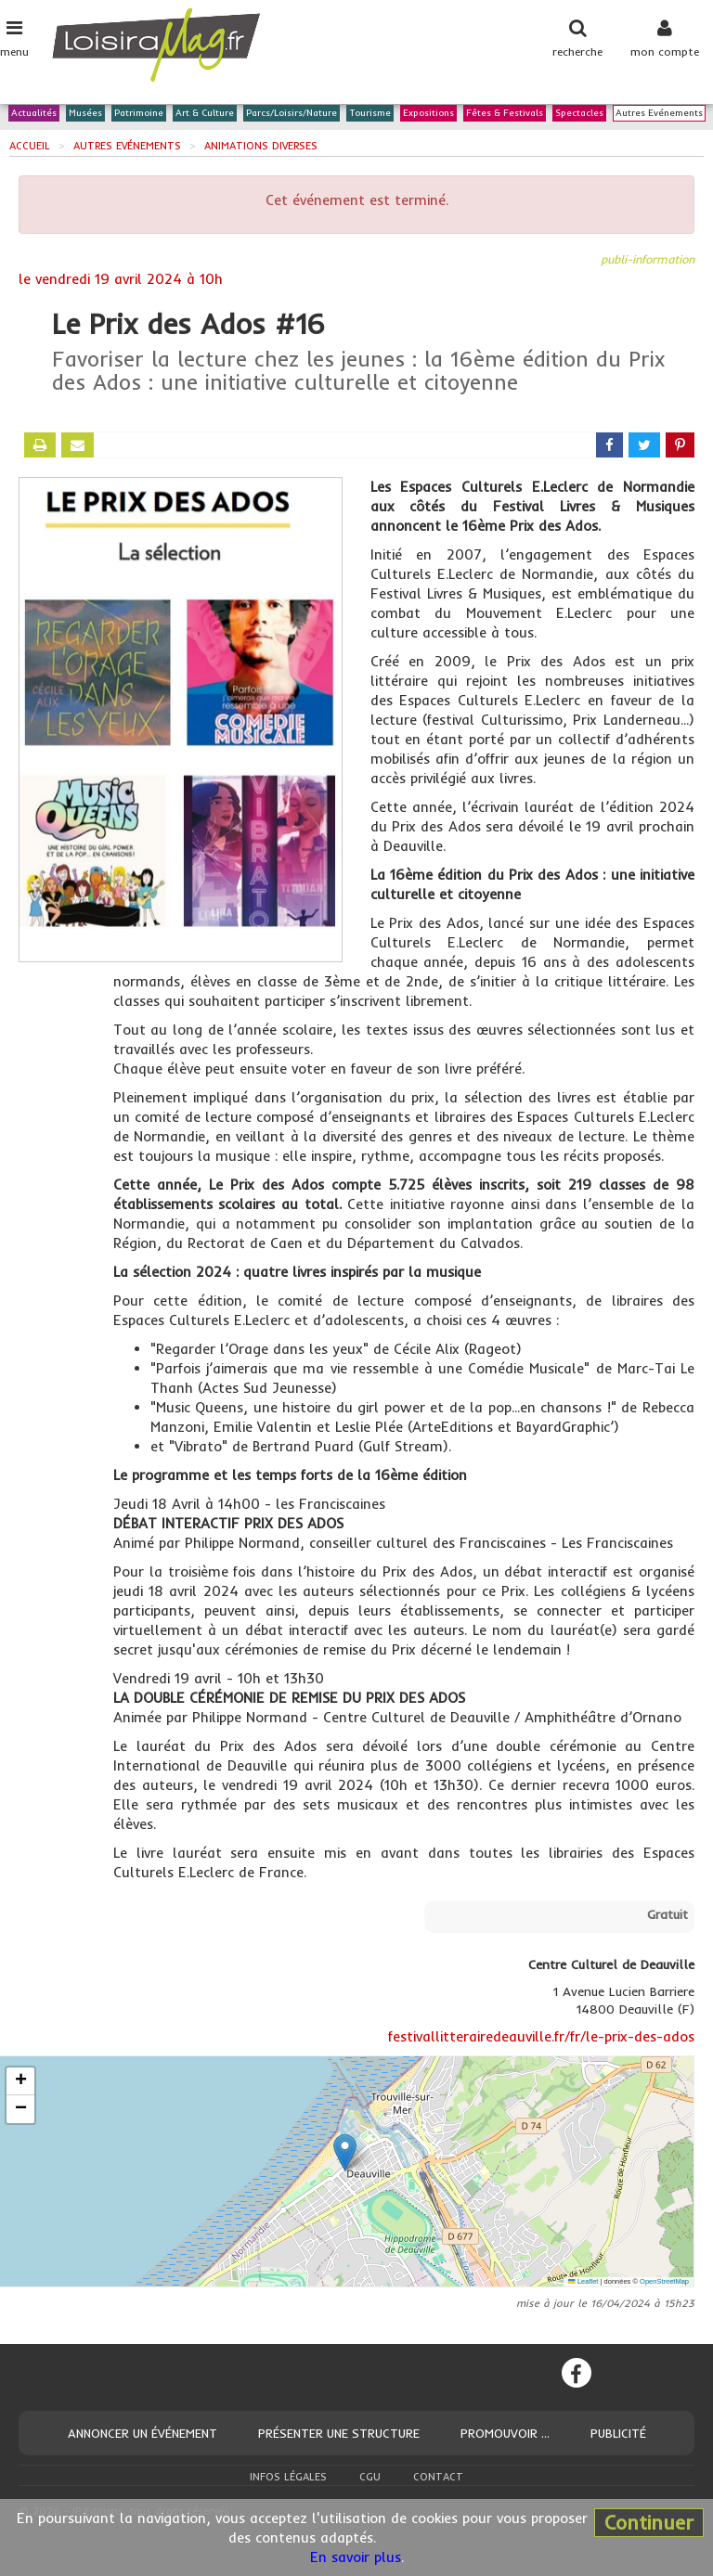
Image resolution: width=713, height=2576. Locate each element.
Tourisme (370, 114)
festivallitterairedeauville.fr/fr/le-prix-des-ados (541, 2036)
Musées (85, 114)
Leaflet (583, 2281)
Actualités (34, 114)
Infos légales (288, 2476)
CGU (370, 2476)
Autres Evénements (659, 114)
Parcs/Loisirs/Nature (291, 114)
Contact (438, 2476)
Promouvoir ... (505, 2433)
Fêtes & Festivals (504, 114)
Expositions (428, 114)
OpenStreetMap (664, 2281)
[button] (344, 2152)
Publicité (618, 2433)
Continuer (649, 2522)
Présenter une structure (339, 2433)
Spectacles (579, 114)
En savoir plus (355, 2557)
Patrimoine (138, 114)
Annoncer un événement (142, 2433)
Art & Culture (204, 114)
